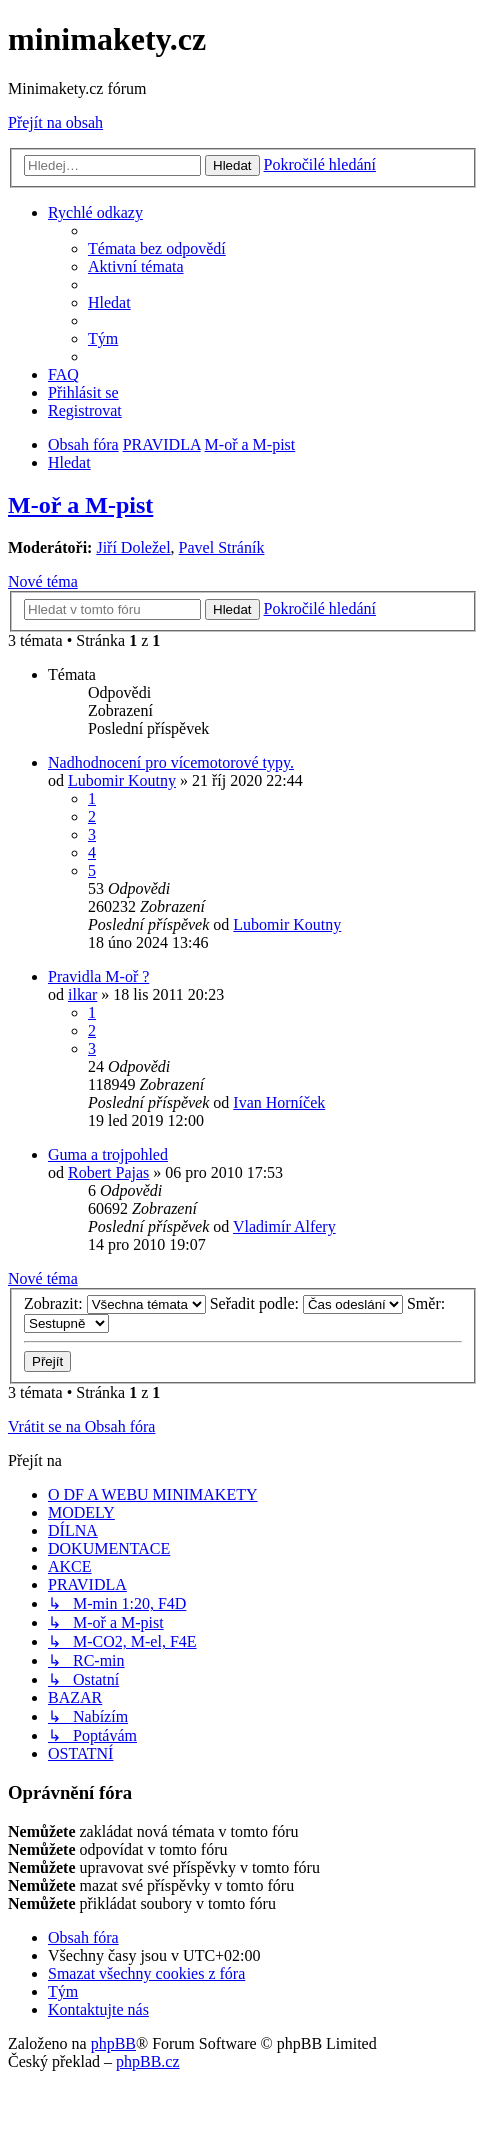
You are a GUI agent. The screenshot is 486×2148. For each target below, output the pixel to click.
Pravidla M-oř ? (98, 976)
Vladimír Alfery (284, 1226)
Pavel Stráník (222, 547)
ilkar (82, 994)
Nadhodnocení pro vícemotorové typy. (171, 762)
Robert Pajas (108, 1172)
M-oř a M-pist (80, 505)
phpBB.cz (148, 2061)
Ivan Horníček (279, 1102)
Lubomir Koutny (122, 780)
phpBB (113, 2043)
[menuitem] (157, 248)
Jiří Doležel (133, 547)
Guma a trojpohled (108, 1154)
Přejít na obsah (55, 122)
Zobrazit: (115, 1303)
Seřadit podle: (306, 1303)
